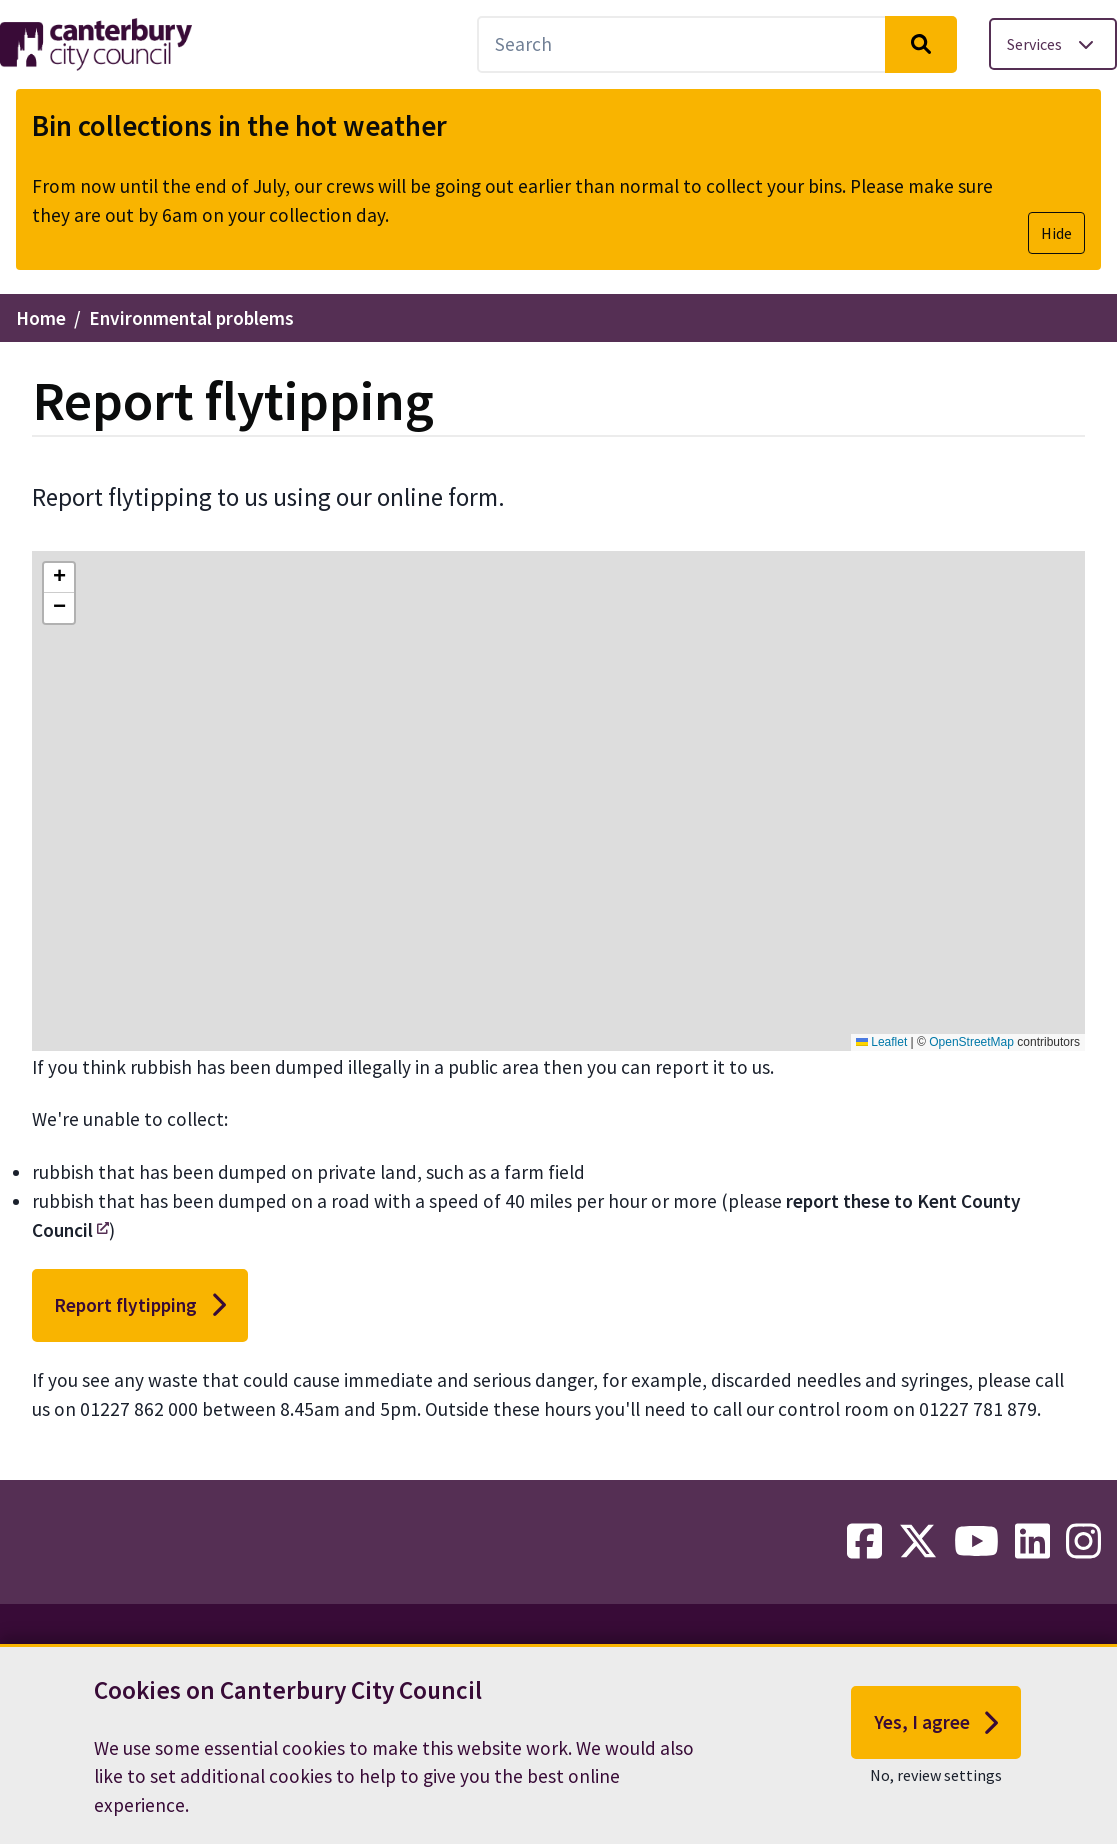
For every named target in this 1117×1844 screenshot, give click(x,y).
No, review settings (936, 1783)
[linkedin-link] (1032, 1542)
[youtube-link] (976, 1542)
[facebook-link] (864, 1542)
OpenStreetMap (971, 1042)
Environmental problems (191, 318)
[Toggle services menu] (1053, 44)
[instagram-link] (1083, 1542)
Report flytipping (140, 1305)
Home (41, 318)
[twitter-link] (918, 1542)
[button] (59, 578)
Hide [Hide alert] (1056, 233)
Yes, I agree (936, 1731)
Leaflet (881, 1042)
